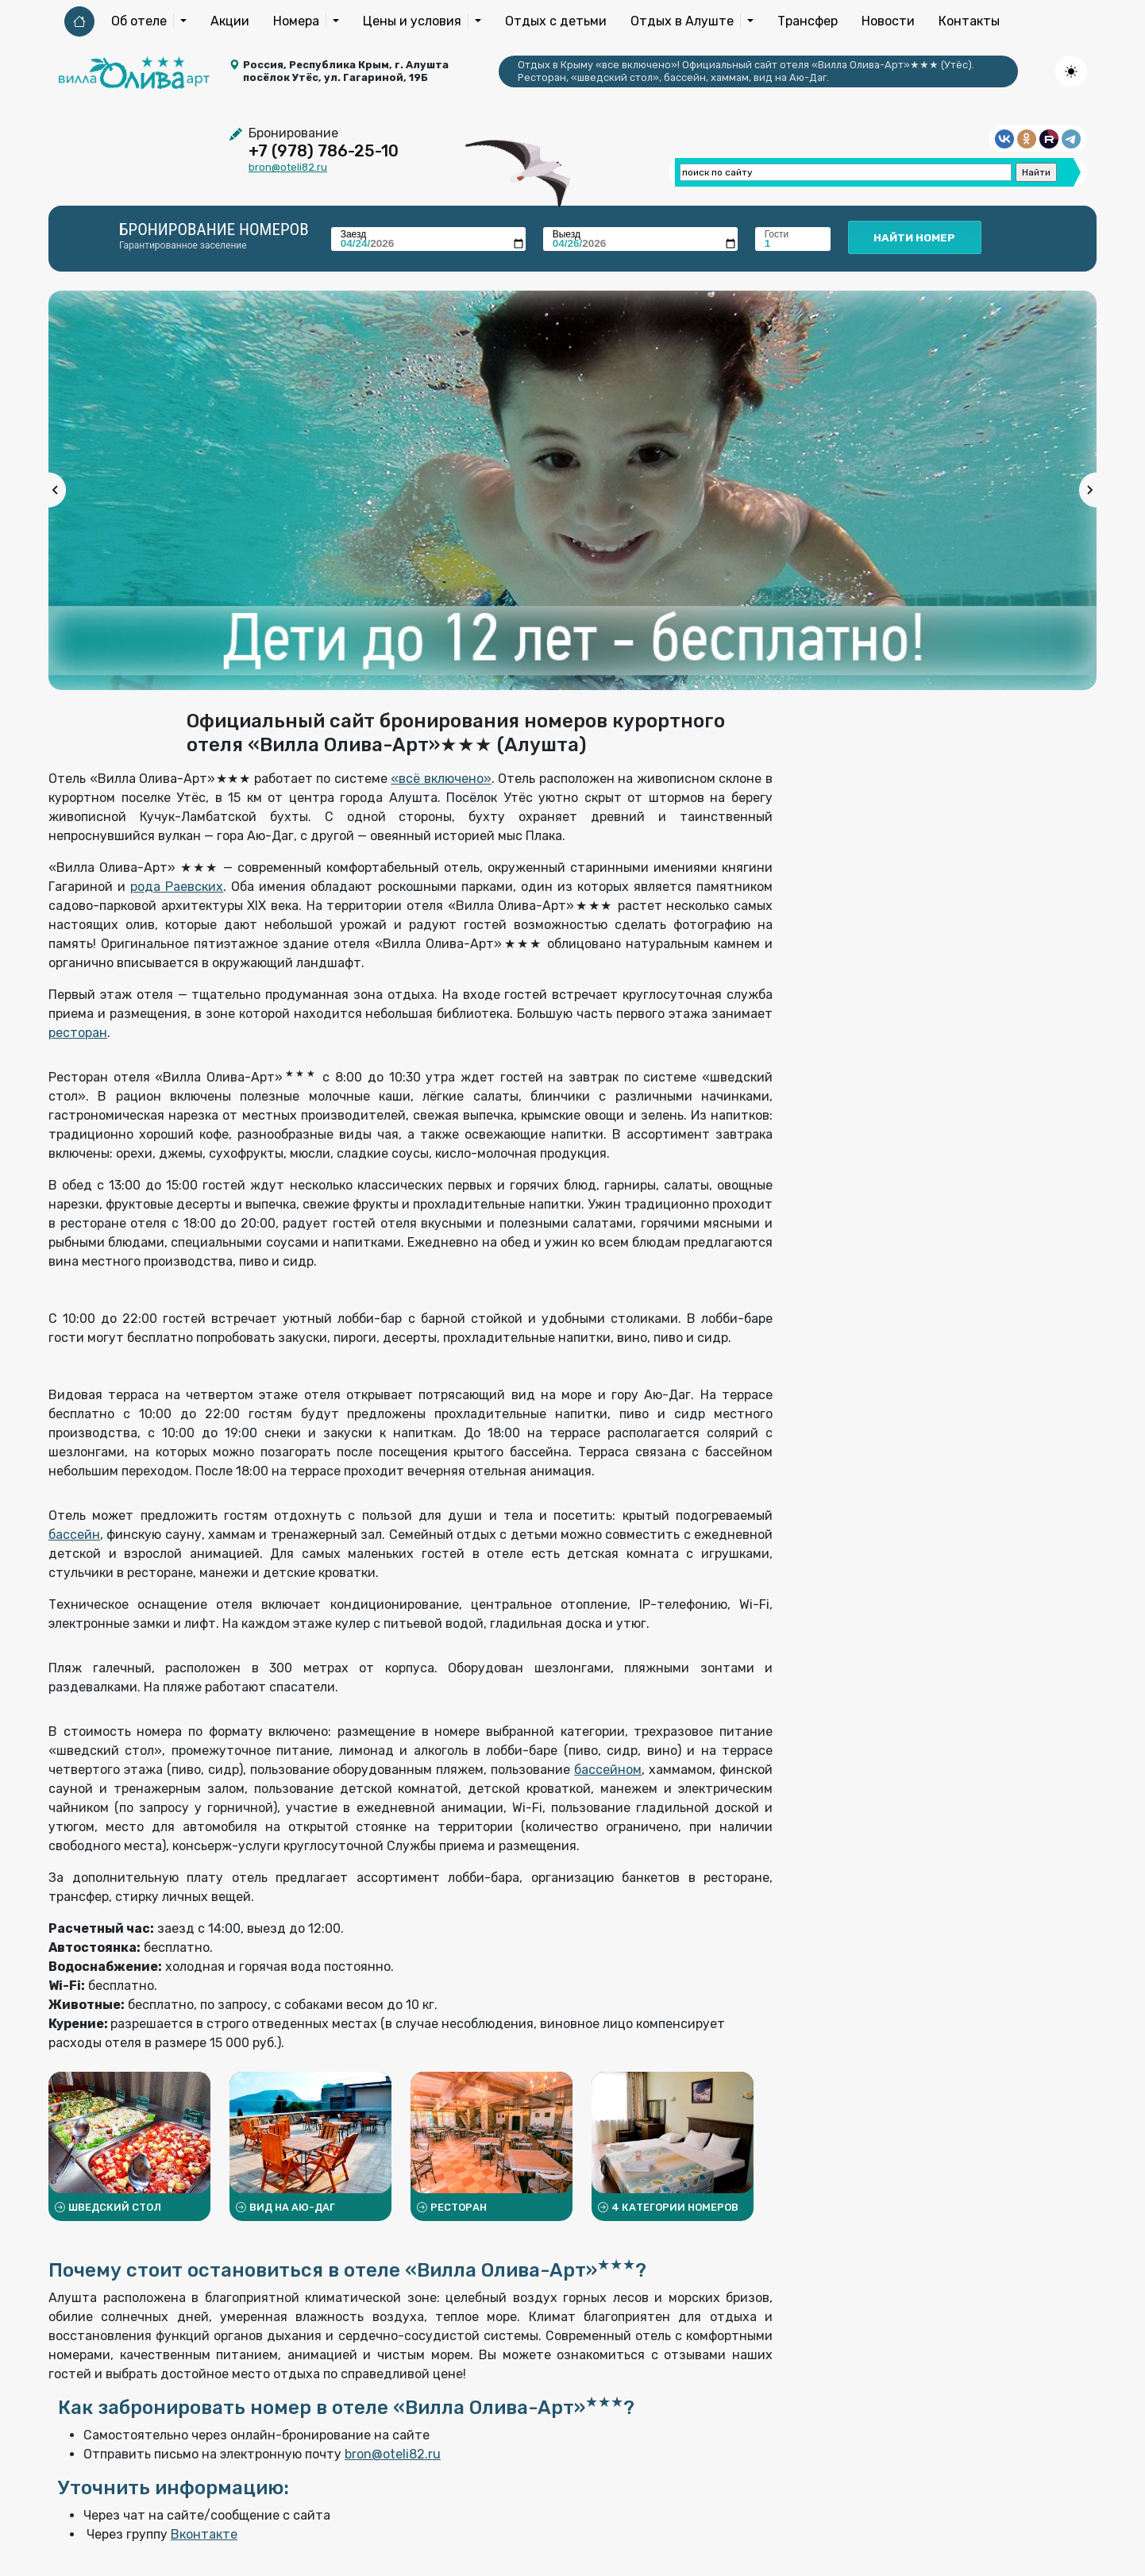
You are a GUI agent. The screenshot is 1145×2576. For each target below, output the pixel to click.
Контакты (969, 21)
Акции (229, 21)
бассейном (608, 1769)
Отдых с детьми (556, 21)
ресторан (77, 1032)
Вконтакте (204, 2534)
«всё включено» (441, 778)
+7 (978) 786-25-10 (324, 150)
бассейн (74, 1534)
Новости (888, 21)
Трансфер (807, 21)
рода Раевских (176, 886)
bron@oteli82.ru (288, 167)
